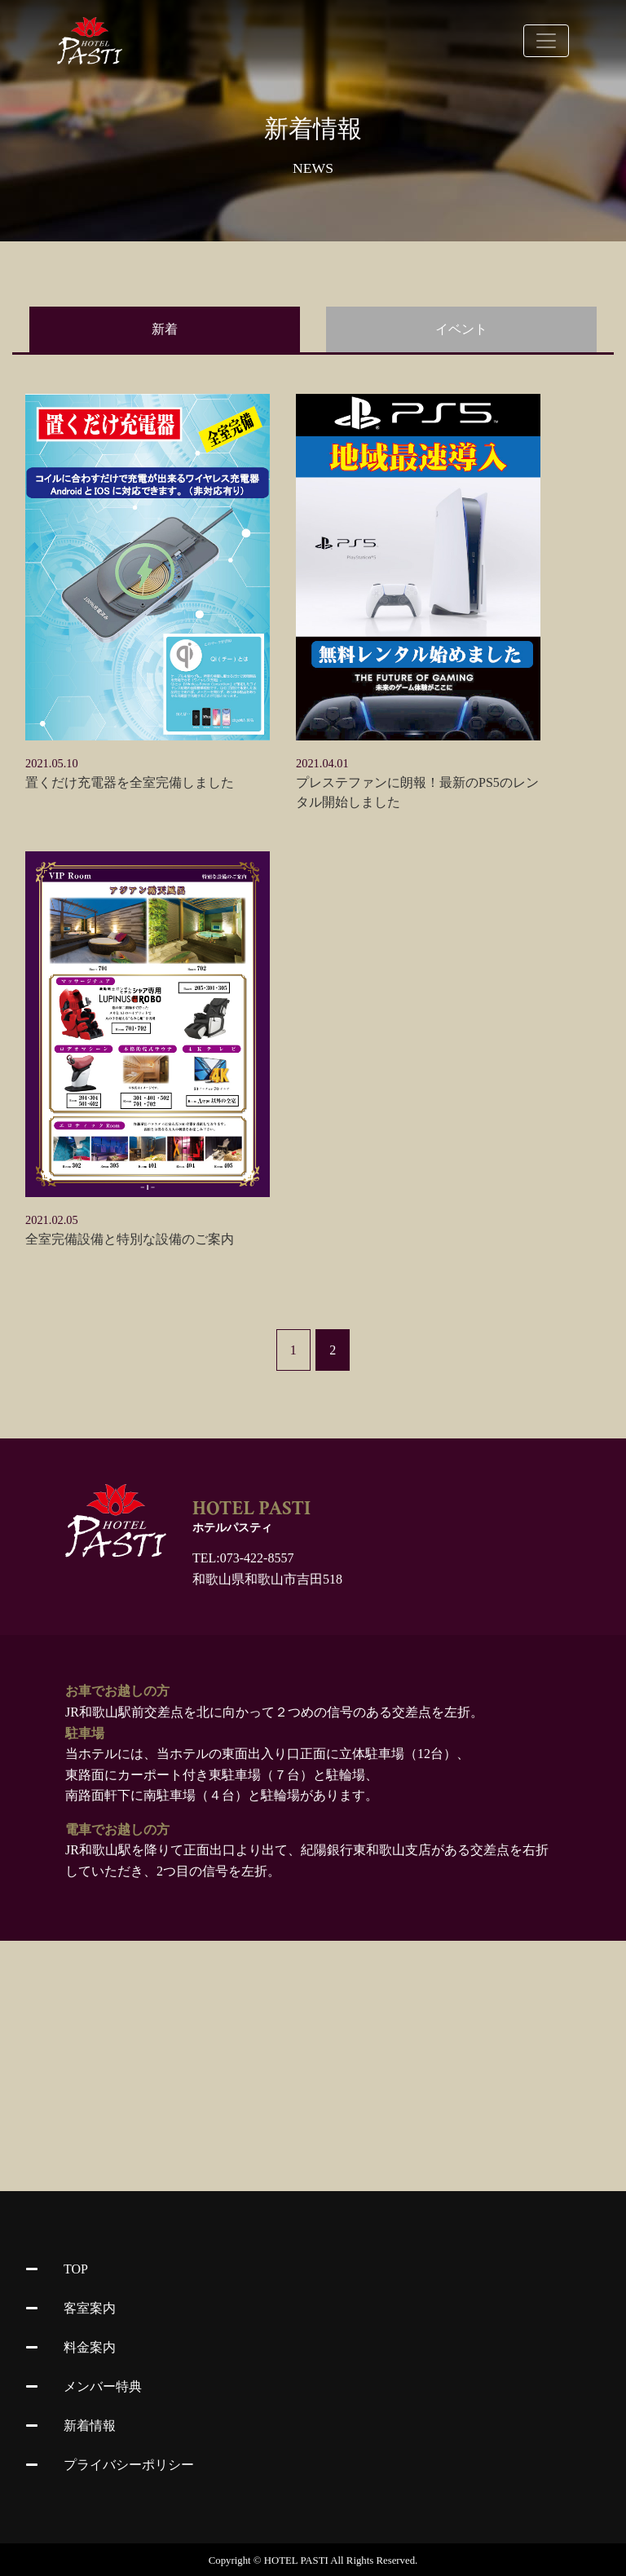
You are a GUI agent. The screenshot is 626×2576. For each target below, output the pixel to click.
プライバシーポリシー (110, 2465)
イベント (461, 329)
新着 (165, 329)
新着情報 (71, 2425)
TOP (57, 2269)
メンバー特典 (84, 2386)
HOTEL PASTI (296, 2560)
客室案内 (71, 2308)
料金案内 (71, 2347)
